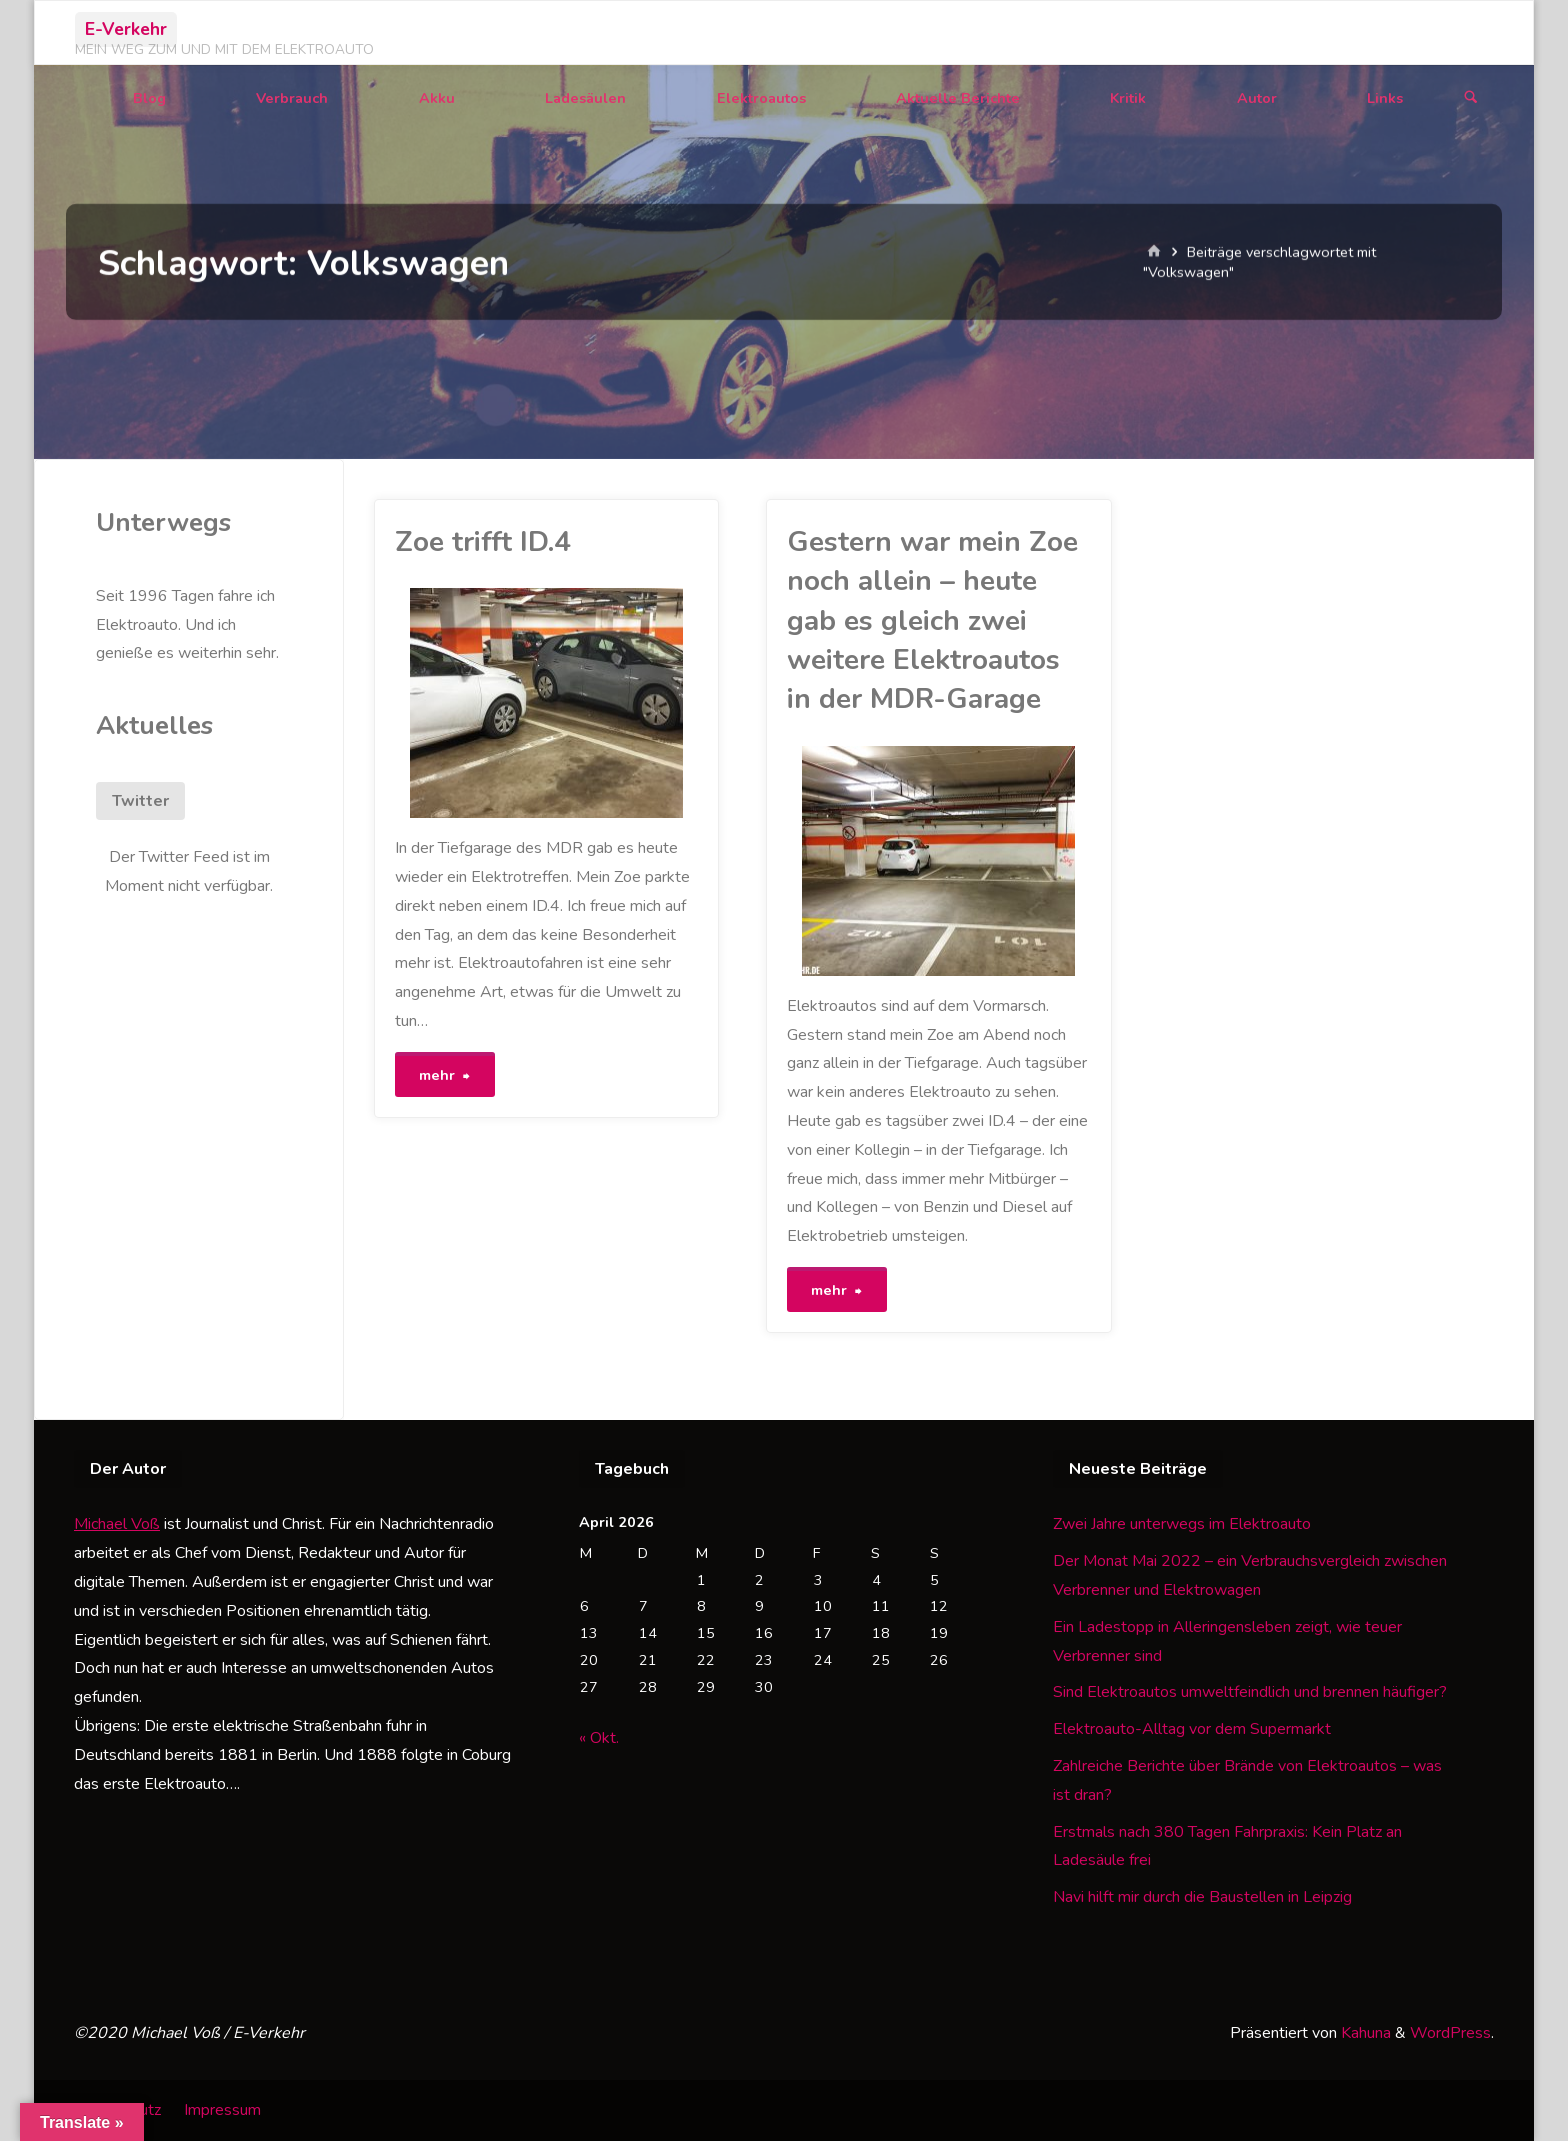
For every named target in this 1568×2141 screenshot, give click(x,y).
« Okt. (599, 1738)
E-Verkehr (126, 29)
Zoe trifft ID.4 (483, 542)
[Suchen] (1471, 98)
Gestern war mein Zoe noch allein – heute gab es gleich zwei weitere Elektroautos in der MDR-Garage (932, 621)
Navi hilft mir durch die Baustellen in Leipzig (1202, 1897)
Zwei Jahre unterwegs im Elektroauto (1182, 1524)
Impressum (222, 2110)
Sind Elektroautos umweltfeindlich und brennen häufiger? (1250, 1692)
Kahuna (1364, 2033)
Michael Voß (117, 1524)
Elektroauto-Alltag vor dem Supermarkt (1192, 1729)
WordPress (1450, 2033)
